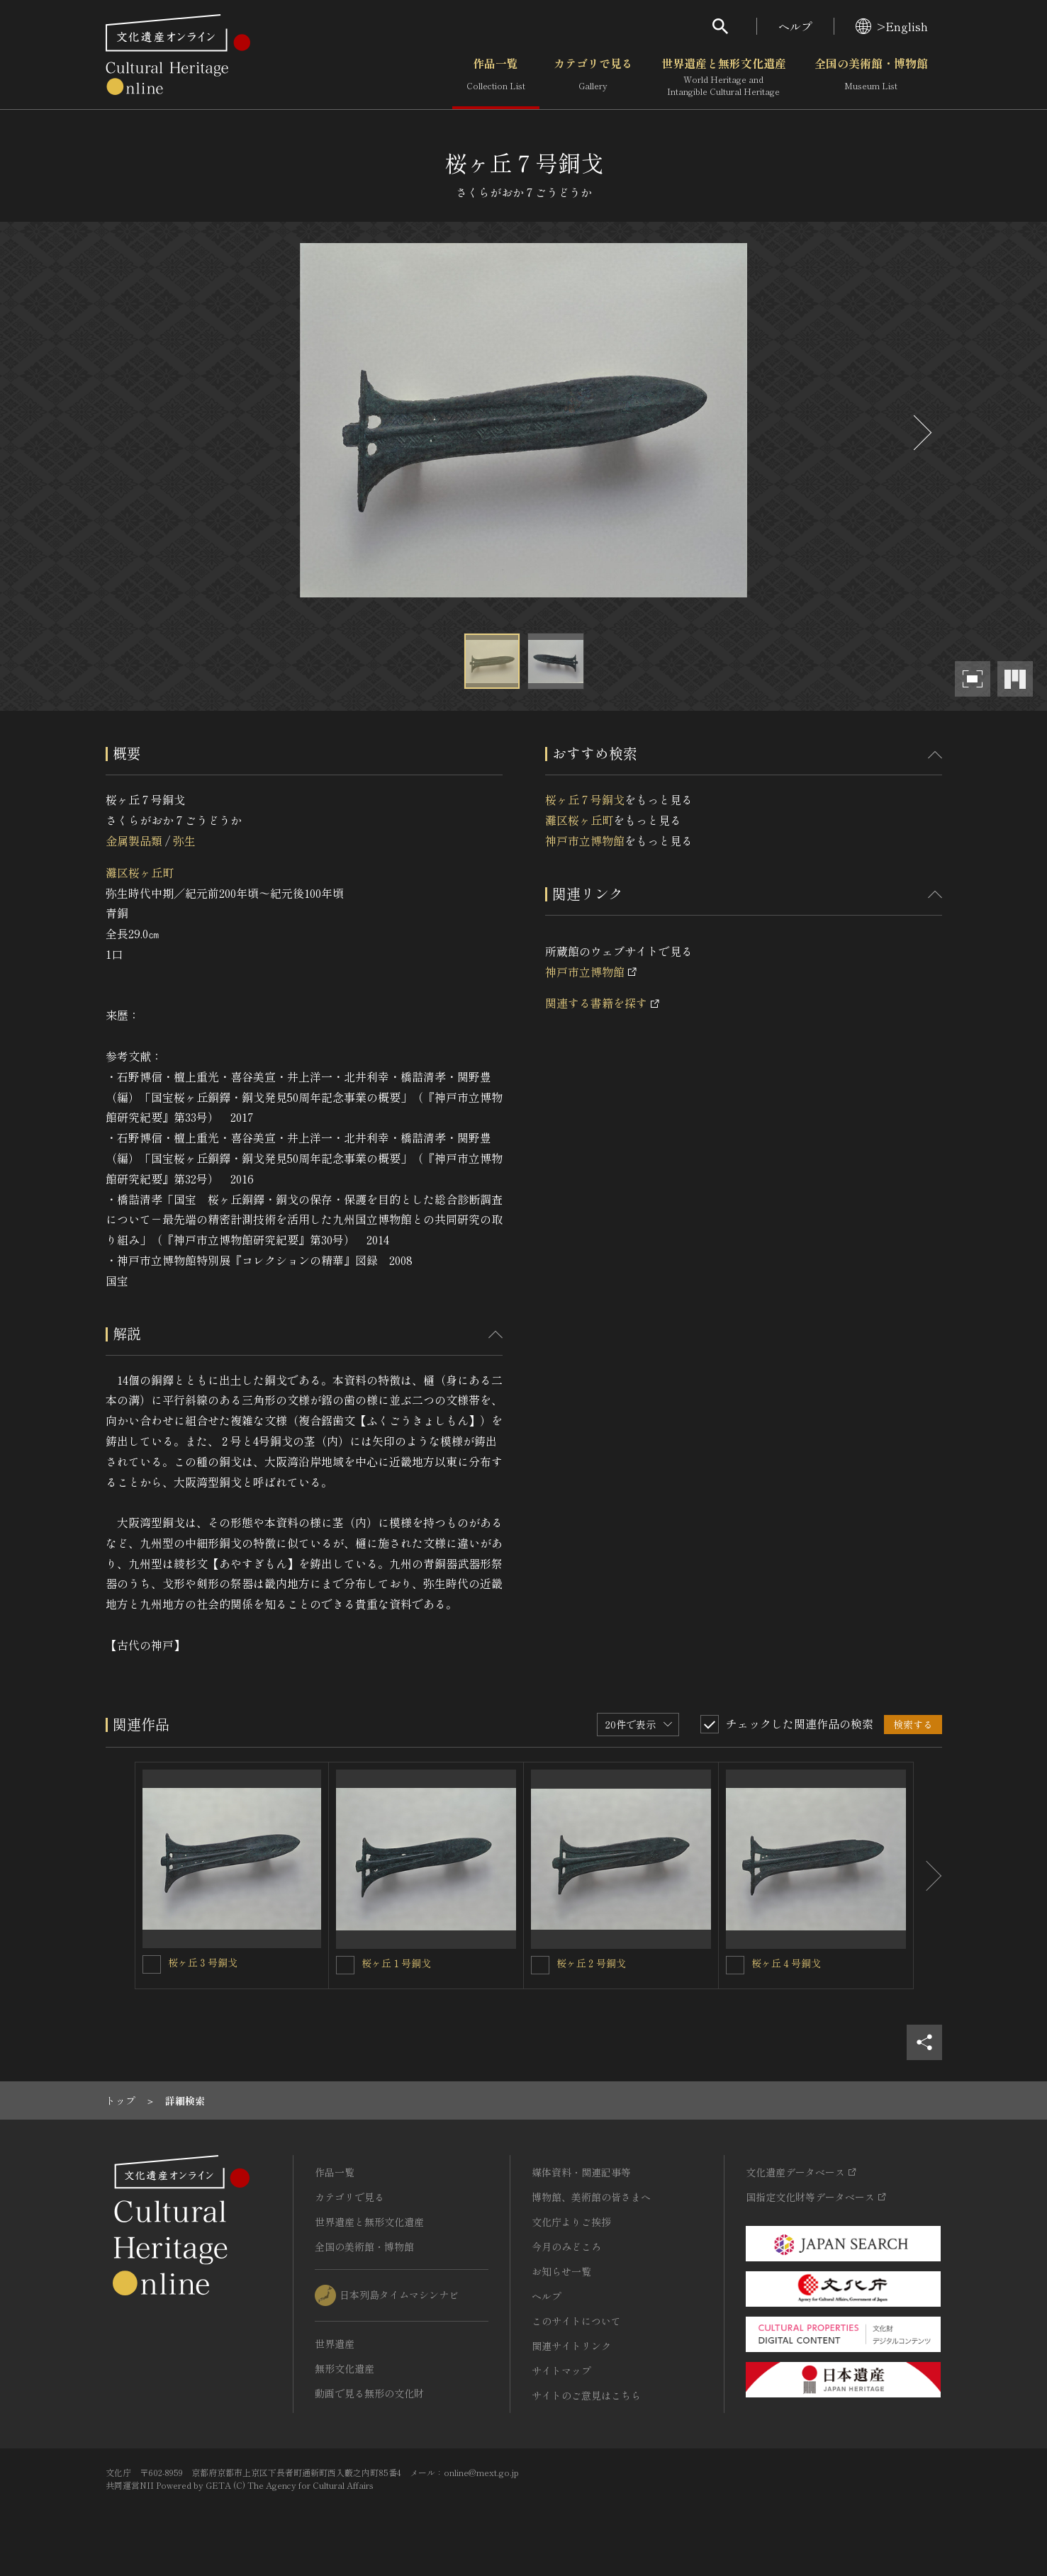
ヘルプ (795, 26)
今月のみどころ (566, 2246)
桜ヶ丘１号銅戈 (396, 1963)
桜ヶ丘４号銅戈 (786, 1963)
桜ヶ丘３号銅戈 (202, 1962)
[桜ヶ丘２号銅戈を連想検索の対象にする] (540, 1965)
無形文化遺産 (344, 2368)
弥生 (184, 840)
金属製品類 (134, 840)
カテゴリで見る (593, 77)
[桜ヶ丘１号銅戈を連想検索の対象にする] (345, 1965)
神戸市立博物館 (585, 840)
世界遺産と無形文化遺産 (723, 77)
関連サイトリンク (571, 2346)
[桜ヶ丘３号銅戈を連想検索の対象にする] (151, 1964)
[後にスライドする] (921, 432)
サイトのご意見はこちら (586, 2395)
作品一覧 (495, 77)
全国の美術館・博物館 (871, 77)
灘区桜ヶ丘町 (140, 872)
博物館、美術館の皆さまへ (591, 2197)
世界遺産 (334, 2343)
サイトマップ (561, 2370)
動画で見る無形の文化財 (369, 2393)
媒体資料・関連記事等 (581, 2172)
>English (892, 26)
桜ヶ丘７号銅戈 (585, 799)
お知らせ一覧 (561, 2271)
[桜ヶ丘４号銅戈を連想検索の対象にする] (735, 1965)
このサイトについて (576, 2321)
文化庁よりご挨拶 (571, 2222)
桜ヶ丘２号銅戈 (591, 1963)
